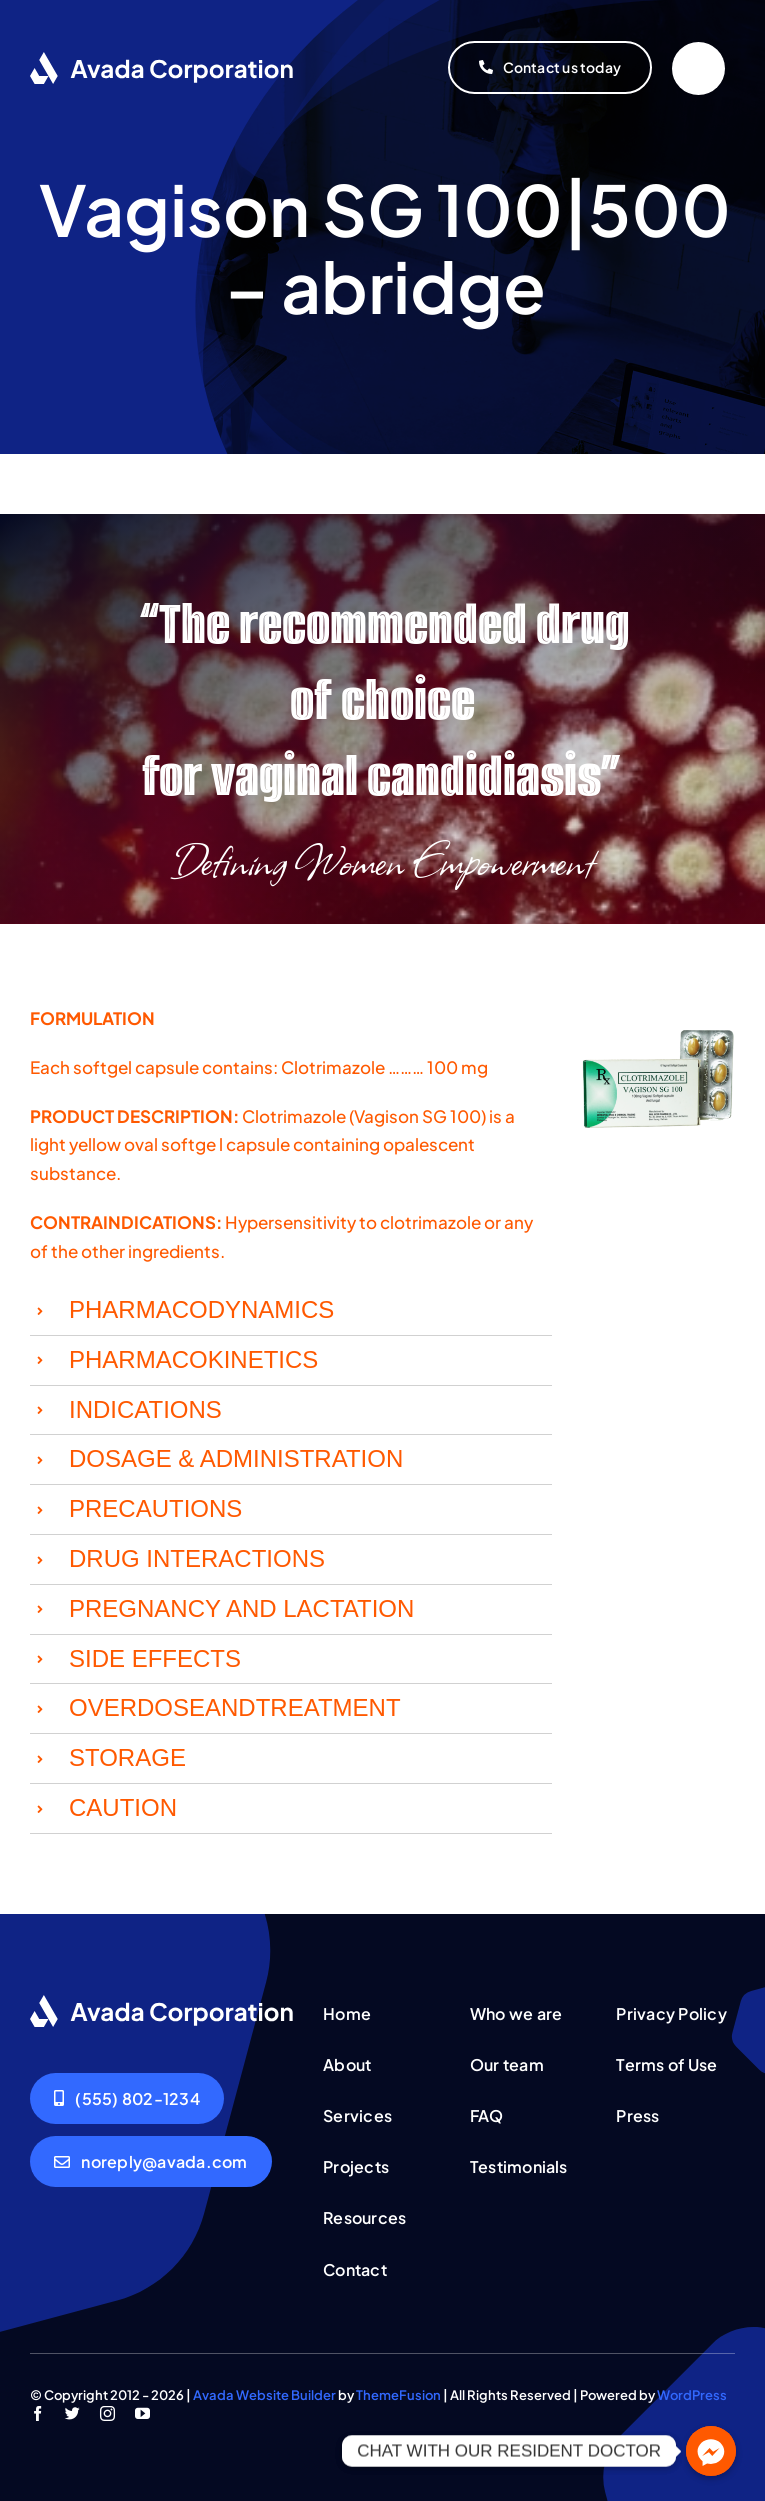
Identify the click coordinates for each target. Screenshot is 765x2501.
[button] (291, 1310)
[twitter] (72, 2413)
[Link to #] (698, 68)
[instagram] (107, 2413)
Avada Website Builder (264, 2395)
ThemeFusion (398, 2395)
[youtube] (142, 2413)
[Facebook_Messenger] (711, 2451)
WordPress (692, 2395)
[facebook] (37, 2413)
